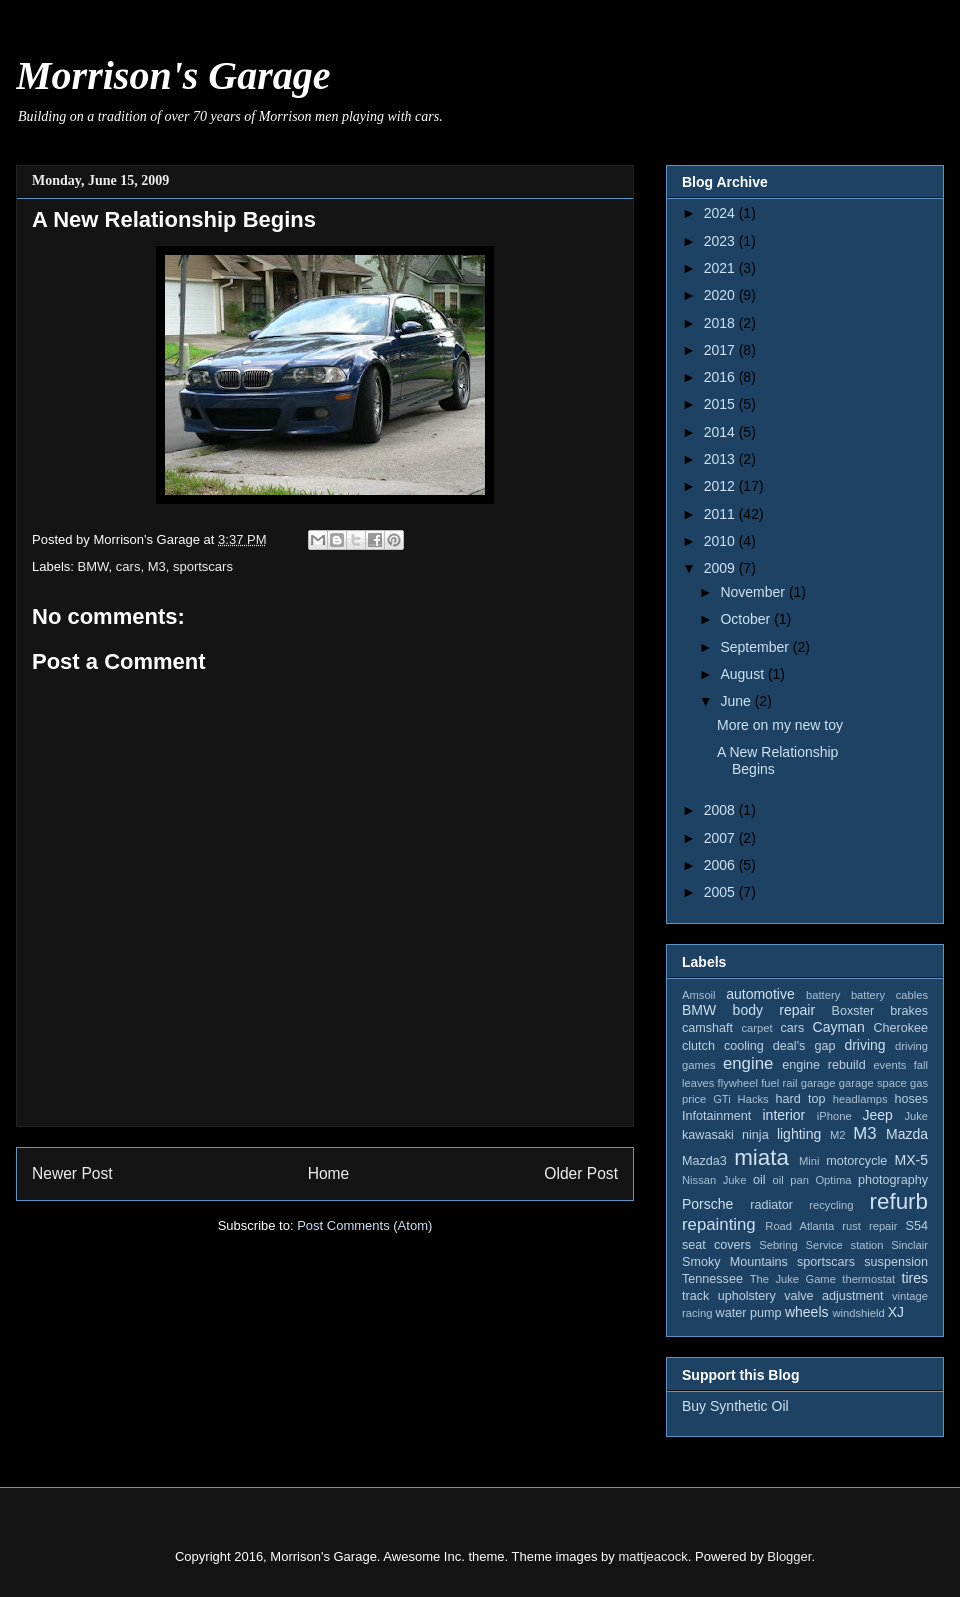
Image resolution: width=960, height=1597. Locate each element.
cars (128, 566)
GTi (722, 1099)
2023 (721, 241)
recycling (831, 1205)
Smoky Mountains (735, 1262)
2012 (721, 486)
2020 (721, 295)
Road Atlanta (799, 1226)
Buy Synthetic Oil (735, 1406)
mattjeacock (652, 1556)
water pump (749, 1313)
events (889, 1065)
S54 (917, 1226)
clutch (698, 1046)
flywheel (738, 1083)
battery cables (889, 995)
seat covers (716, 1245)
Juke (916, 1116)
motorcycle (856, 1161)
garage (818, 1083)
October (747, 619)
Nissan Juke (714, 1180)
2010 (721, 541)
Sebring (778, 1245)
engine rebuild (823, 1065)
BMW (93, 566)
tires (915, 1278)
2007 (721, 838)
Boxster (853, 1011)
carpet (756, 1028)
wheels (807, 1312)
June (737, 701)
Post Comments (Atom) (364, 1225)
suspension (896, 1262)
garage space (873, 1083)
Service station (845, 1245)
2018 (721, 323)
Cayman (839, 1027)
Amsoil (699, 995)
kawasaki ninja (725, 1135)
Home (329, 1173)
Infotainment (716, 1116)
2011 (721, 514)
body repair (774, 1010)
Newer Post (72, 1173)
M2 (838, 1135)
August (743, 674)
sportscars (203, 566)
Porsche (707, 1204)
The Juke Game (793, 1279)
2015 (721, 404)
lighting (799, 1134)
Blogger (789, 1556)
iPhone (834, 1116)
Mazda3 (704, 1161)
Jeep (877, 1115)
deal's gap (804, 1046)
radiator (771, 1205)
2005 (721, 892)
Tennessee (712, 1279)
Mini (809, 1161)
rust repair (869, 1226)
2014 (721, 432)
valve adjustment (833, 1296)
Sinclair (909, 1245)
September (756, 647)
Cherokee (900, 1028)
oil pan (790, 1180)
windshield (858, 1313)
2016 (721, 377)
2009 (721, 568)
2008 (721, 810)
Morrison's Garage (173, 75)
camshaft (707, 1028)
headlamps (860, 1099)
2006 (721, 865)
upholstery (747, 1296)
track (695, 1296)
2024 (721, 213)
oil (759, 1180)
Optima (833, 1180)
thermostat (868, 1279)
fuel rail (779, 1083)
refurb (899, 1201)
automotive (760, 994)
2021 (721, 268)
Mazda (907, 1134)
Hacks (753, 1099)
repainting (719, 1224)
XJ (896, 1312)
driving (864, 1045)
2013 (721, 459)
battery (823, 995)
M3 (157, 566)
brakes (909, 1011)
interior (783, 1115)
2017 (721, 350)
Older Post (581, 1173)
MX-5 (911, 1160)
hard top (801, 1099)
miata (761, 1157)
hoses (911, 1099)
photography (893, 1180)
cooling (744, 1046)
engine (748, 1063)
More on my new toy (780, 725)
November (754, 592)
